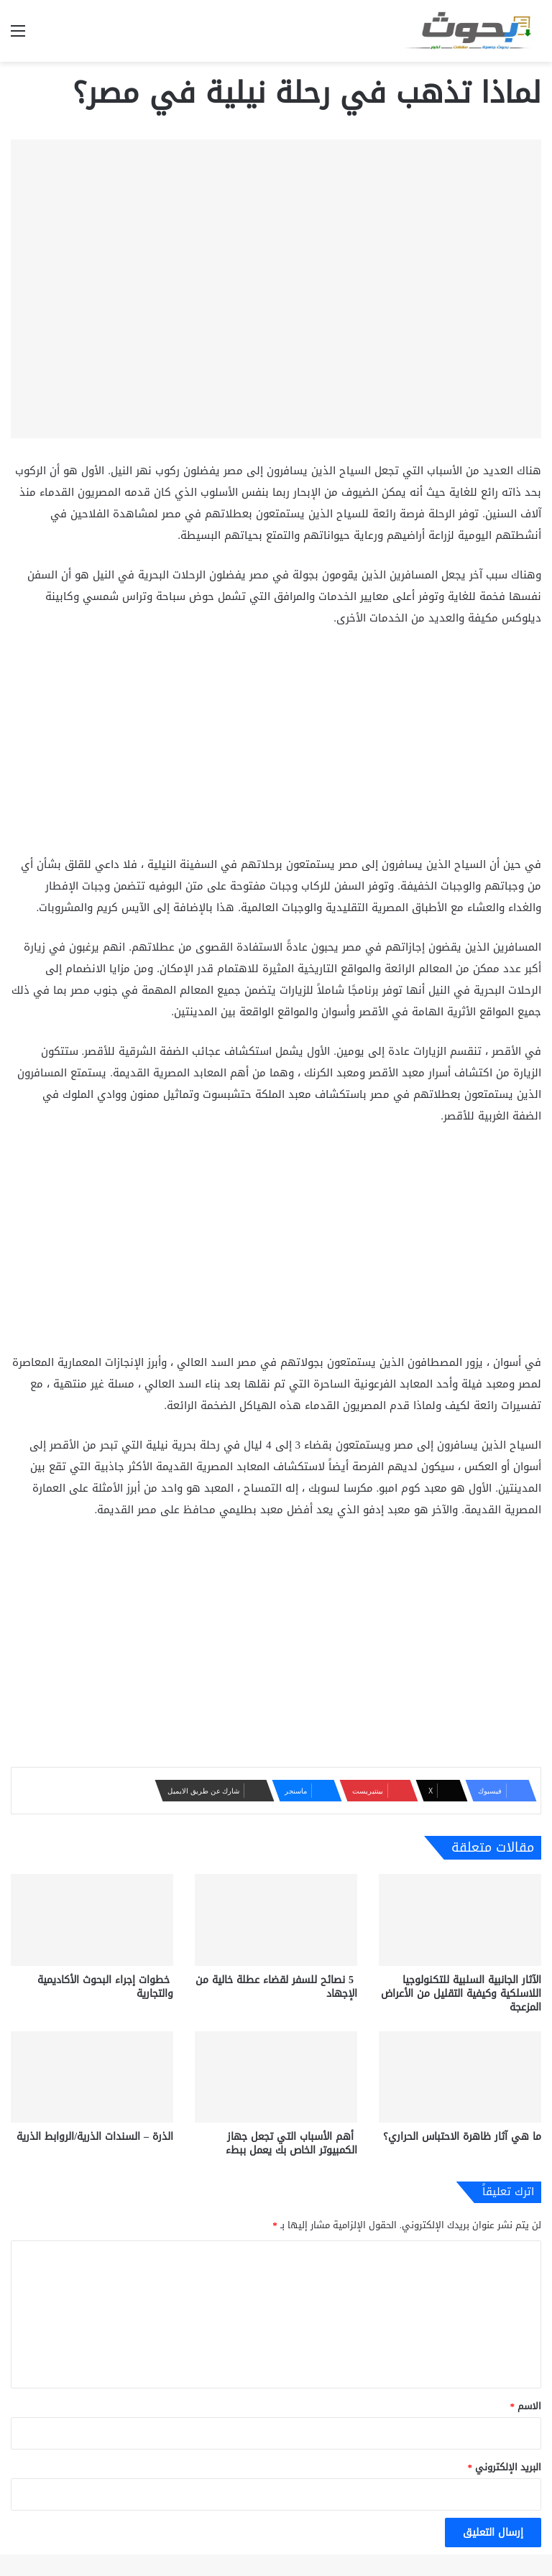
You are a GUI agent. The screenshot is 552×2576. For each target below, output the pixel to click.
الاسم (526, 2406)
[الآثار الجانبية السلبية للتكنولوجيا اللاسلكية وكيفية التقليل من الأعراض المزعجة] (460, 1919)
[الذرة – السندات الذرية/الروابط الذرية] (92, 2077)
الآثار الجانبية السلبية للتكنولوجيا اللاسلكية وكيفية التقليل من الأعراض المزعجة (461, 1993)
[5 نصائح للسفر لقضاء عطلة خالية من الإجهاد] (276, 1919)
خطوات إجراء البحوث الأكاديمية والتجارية (105, 1986)
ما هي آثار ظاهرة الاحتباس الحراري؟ (462, 2136)
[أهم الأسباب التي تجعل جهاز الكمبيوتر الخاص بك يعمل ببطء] (276, 2077)
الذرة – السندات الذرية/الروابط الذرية (95, 2136)
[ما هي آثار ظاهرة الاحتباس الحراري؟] (460, 2077)
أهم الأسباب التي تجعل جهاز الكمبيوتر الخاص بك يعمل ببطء (291, 2143)
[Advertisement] (276, 747)
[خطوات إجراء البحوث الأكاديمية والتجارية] (92, 1919)
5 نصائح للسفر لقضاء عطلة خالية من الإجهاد (276, 1986)
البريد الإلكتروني (505, 2467)
